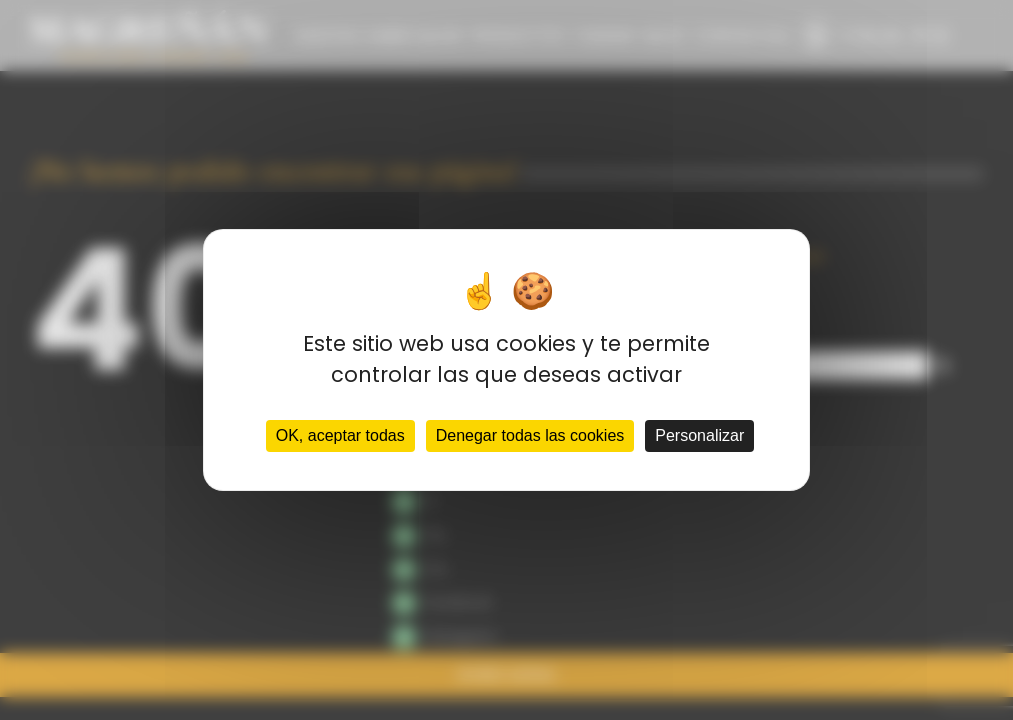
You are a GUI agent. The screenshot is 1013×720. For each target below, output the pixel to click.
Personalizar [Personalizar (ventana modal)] (699, 435)
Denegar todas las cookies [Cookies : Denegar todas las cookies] (530, 435)
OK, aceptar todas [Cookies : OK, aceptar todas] (340, 435)
